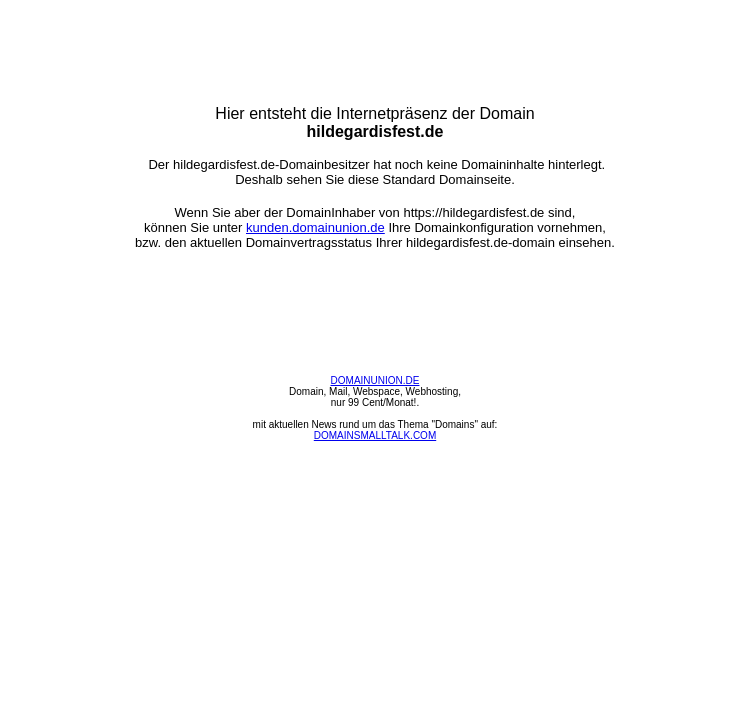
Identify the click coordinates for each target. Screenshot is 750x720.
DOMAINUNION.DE (375, 380)
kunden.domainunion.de (315, 227)
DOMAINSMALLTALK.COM (375, 435)
